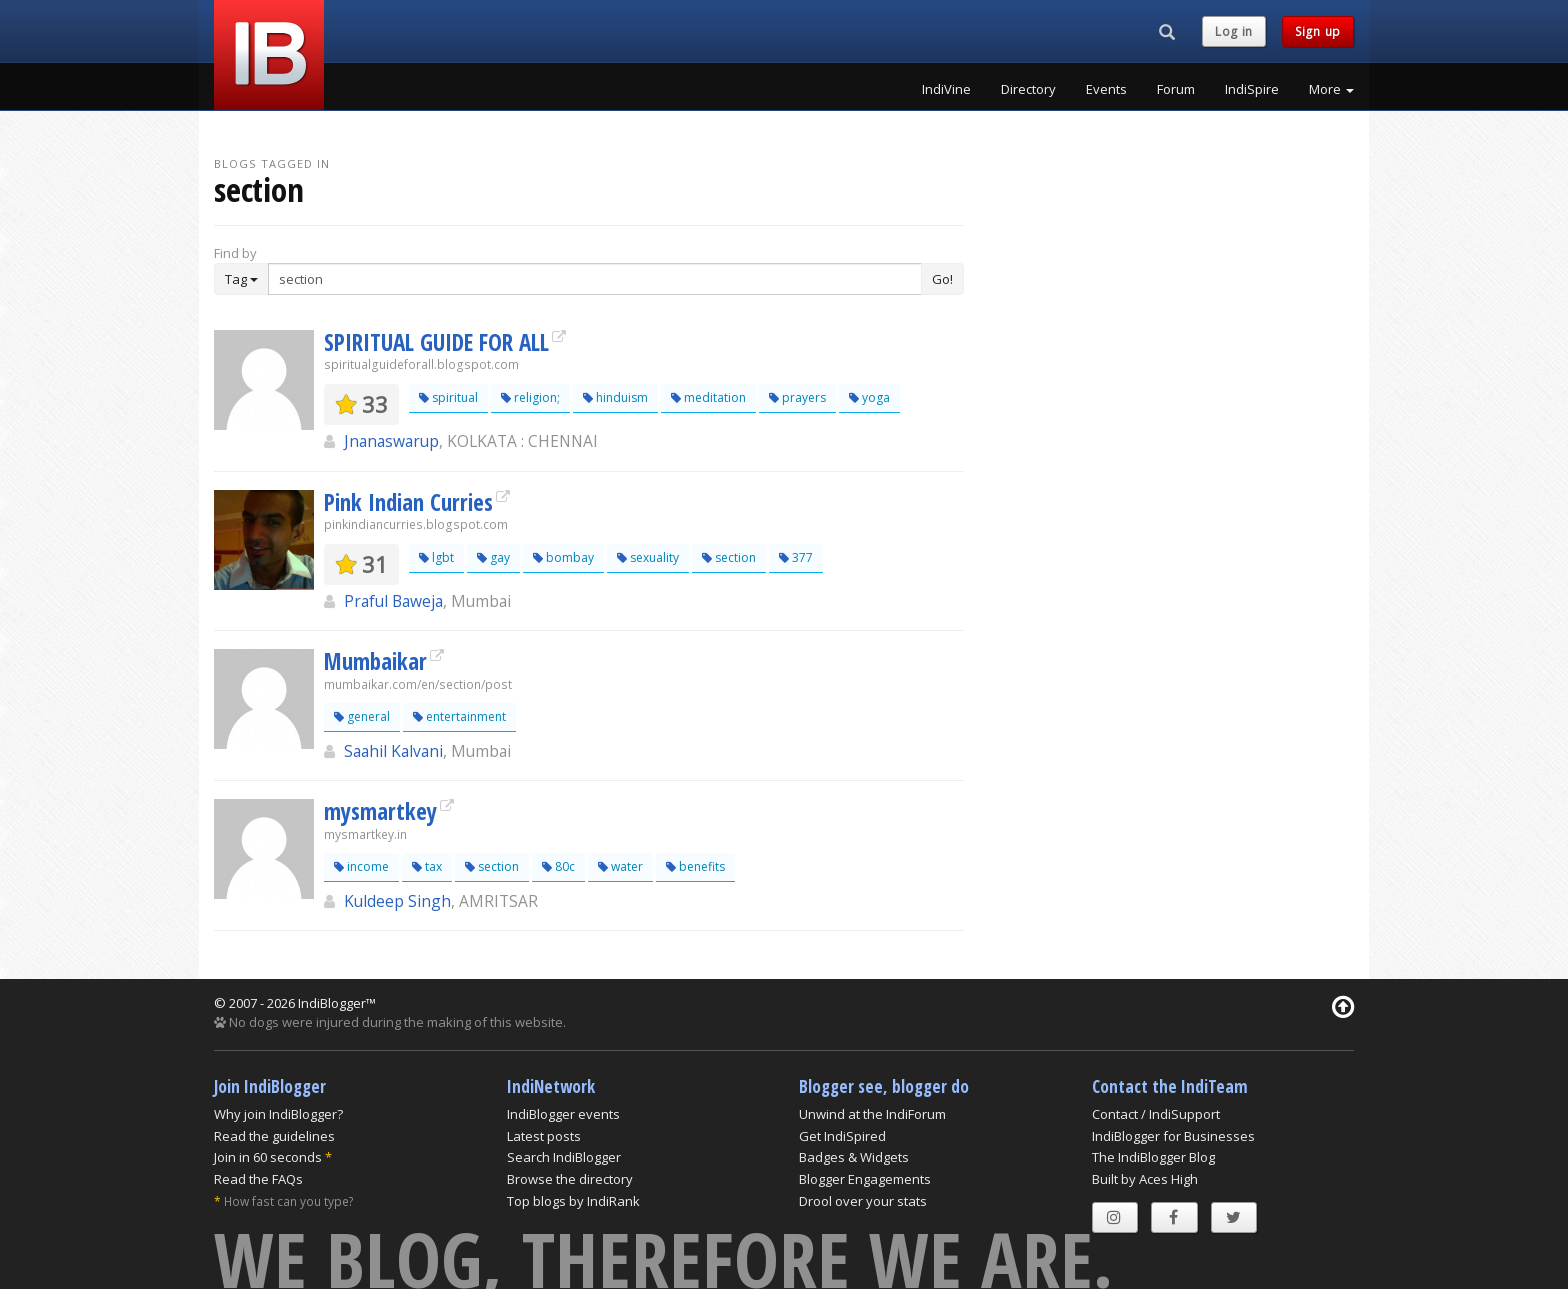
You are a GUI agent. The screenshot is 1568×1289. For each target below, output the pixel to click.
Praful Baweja (393, 601)
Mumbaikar (375, 661)
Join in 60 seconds (268, 1157)
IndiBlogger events (563, 1114)
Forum (1176, 89)
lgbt (436, 557)
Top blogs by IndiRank (573, 1201)
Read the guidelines (274, 1136)
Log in (1234, 31)
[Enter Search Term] (595, 279)
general (362, 716)
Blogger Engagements (865, 1179)
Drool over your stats (863, 1201)
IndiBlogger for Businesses (1173, 1136)
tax (427, 866)
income (361, 866)
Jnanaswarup (391, 441)
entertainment (459, 716)
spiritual (448, 397)
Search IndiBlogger (564, 1157)
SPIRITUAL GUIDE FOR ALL (436, 342)
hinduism (615, 397)
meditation (708, 397)
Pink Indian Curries (408, 502)
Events (1106, 89)
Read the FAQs (258, 1179)
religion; (530, 397)
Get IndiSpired (842, 1136)
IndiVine (946, 89)
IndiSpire (1252, 89)
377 (796, 557)
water (620, 866)
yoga (869, 397)
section (729, 557)
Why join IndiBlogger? (278, 1114)
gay (493, 557)
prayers (797, 397)
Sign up (1318, 31)
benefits (695, 866)
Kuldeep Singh (397, 901)
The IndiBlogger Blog (1153, 1157)
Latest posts (544, 1136)
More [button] (1331, 89)
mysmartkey (380, 811)
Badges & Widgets (854, 1157)
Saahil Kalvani (393, 751)
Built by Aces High (1145, 1179)
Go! (942, 279)
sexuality (648, 557)
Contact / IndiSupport (1156, 1114)
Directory (1028, 89)
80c (558, 866)
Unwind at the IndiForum (872, 1114)
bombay (563, 557)
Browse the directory (570, 1179)
